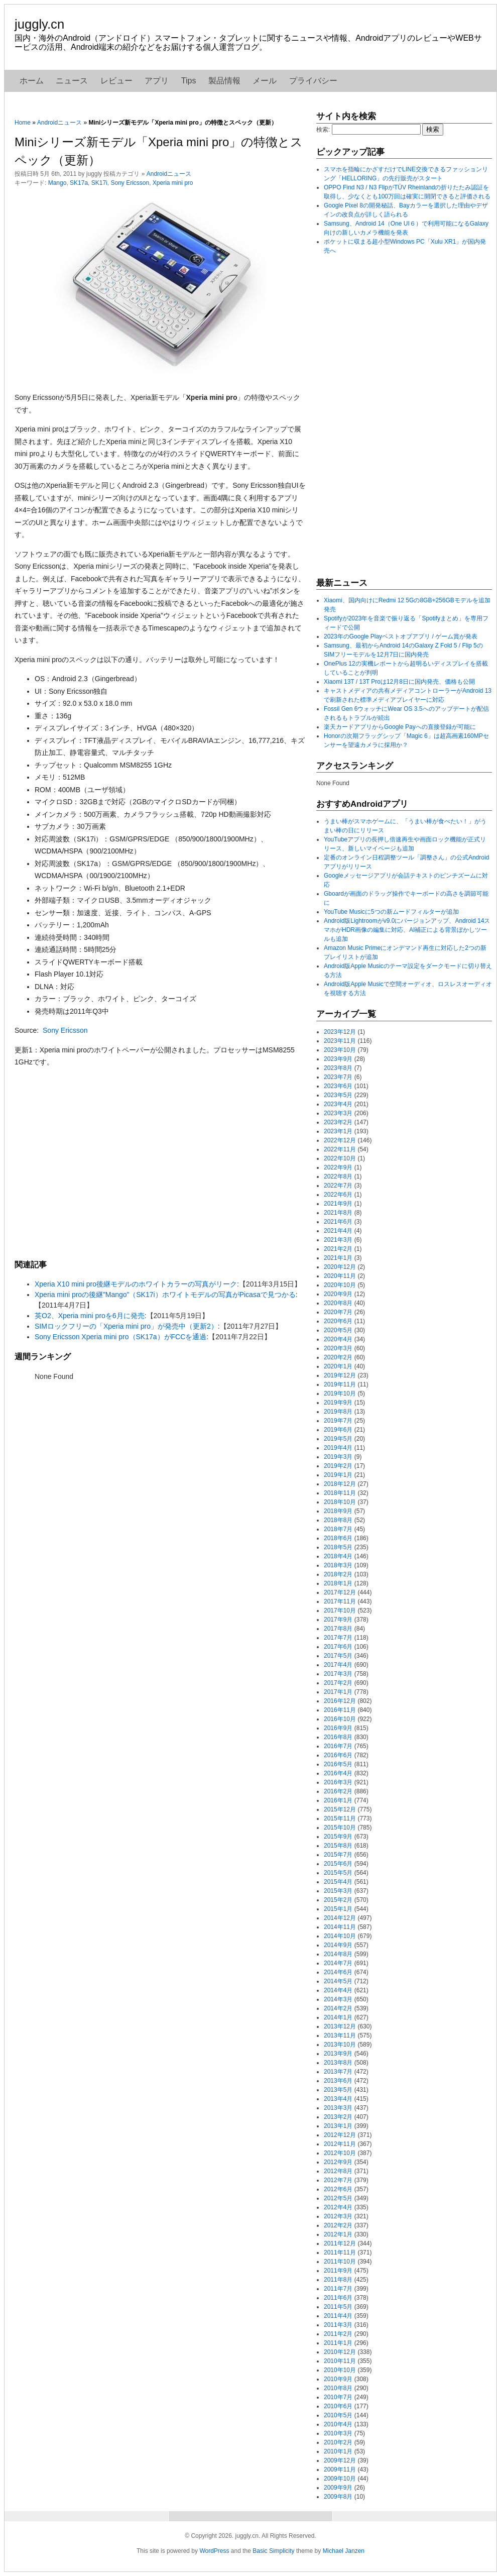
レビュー (116, 80)
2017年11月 (340, 1601)
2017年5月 (338, 1655)
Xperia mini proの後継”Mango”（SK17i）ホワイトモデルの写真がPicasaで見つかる (165, 1295)
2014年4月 (338, 1990)
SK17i (99, 182)
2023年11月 (340, 1040)
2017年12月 (340, 1592)
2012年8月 (338, 2171)
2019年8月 (338, 1411)
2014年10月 (340, 1936)
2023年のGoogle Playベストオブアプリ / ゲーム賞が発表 (400, 636)
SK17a (79, 182)
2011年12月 (340, 2243)
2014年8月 (338, 1954)
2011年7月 (338, 2288)
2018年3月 (338, 1565)
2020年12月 (340, 1266)
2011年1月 (338, 2342)
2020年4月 (338, 1339)
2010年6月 (338, 2406)
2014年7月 (338, 1963)
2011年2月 (338, 2333)
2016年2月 (338, 1791)
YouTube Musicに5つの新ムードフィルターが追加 (391, 911)
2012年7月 (338, 2180)
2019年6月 (338, 1429)
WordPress (214, 2550)
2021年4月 (338, 1230)
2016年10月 (340, 1719)
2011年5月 (338, 2306)
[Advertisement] (160, 1163)
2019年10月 (340, 1393)
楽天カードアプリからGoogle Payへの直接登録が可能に (400, 726)
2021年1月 (338, 1257)
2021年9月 (338, 1203)
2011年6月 (338, 2297)
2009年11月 (340, 2469)
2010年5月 (338, 2415)
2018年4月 (338, 1556)
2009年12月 (340, 2460)
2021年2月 (338, 1248)
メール (265, 80)
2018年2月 (338, 1574)
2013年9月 (338, 2053)
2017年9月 (338, 1619)
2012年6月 (338, 2189)
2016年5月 (338, 1764)
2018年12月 (340, 1483)
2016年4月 (338, 1773)
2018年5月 (338, 1547)
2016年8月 (338, 1737)
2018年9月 (338, 1511)
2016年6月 (338, 1755)
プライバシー (313, 80)
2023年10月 (340, 1049)
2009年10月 (340, 2478)
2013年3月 (338, 2107)
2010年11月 (340, 2361)
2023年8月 (338, 1067)
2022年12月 (340, 1140)
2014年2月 (338, 2008)
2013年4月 (338, 2098)
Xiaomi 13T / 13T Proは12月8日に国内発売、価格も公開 (399, 681)
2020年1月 (338, 1366)
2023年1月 (338, 1131)
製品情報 (224, 80)
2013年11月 (340, 2035)
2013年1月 (338, 2125)
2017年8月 (338, 1628)
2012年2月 (338, 2225)
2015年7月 (338, 1854)
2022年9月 (338, 1167)
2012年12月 (340, 2134)
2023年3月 (338, 1113)
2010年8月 (338, 2388)
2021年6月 (338, 1221)
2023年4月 (338, 1104)
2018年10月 (340, 1502)
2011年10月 (340, 2261)
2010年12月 (340, 2351)
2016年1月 (338, 1800)
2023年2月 (338, 1122)
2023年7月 (338, 1077)
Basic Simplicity (273, 2550)
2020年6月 (338, 1321)
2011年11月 (340, 2252)
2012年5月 (338, 2198)
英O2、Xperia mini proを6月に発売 (90, 1316)
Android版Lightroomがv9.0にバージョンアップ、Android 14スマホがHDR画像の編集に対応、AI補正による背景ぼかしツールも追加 (407, 929)
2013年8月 (338, 2062)
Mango (57, 182)
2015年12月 (340, 1809)
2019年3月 (338, 1456)
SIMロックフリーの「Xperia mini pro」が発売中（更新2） (126, 1326)
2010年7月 (338, 2397)
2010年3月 (338, 2433)
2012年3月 (338, 2216)
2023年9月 (338, 1058)
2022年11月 (340, 1149)
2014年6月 (338, 1972)
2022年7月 (338, 1185)
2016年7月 (338, 1746)
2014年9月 (338, 1945)
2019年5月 (338, 1438)
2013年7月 (338, 2071)
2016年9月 (338, 1728)
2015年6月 (338, 1863)
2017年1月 (338, 1691)
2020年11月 (340, 1275)
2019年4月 (338, 1447)
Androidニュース (59, 122)
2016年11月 (340, 1709)
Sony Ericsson (129, 182)
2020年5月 (338, 1330)
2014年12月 (340, 1917)
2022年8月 (338, 1176)
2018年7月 (338, 1529)
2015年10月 (340, 1827)
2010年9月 (338, 2379)
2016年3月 (338, 1782)
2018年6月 (338, 1538)
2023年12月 (340, 1031)
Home (23, 122)
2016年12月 (340, 1700)
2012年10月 (340, 2153)
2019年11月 (340, 1384)
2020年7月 (338, 1312)
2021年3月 (338, 1239)
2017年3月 (338, 1673)
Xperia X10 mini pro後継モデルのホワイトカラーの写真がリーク (136, 1284)
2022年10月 (340, 1158)
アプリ (157, 80)
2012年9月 (338, 2162)
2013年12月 (340, 2026)
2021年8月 (338, 1212)
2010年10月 (340, 2370)
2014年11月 (340, 1926)
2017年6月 (338, 1646)
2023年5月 (338, 1095)
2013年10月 (340, 2044)
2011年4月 (338, 2315)
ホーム (32, 80)
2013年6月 (338, 2080)
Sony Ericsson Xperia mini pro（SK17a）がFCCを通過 (120, 1337)
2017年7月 (338, 1637)
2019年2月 (338, 1465)
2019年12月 (340, 1375)
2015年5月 (338, 1872)
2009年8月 (338, 2496)
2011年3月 (338, 2324)
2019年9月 (338, 1402)
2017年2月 (338, 1682)
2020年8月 (338, 1303)
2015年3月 (338, 1890)
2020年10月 (340, 1285)
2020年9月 (338, 1294)
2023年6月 (338, 1086)
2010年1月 (338, 2451)
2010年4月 (338, 2424)
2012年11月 (340, 2144)
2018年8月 (338, 1520)
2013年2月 (338, 2116)
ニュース (72, 80)
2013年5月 (338, 2089)
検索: (323, 129)
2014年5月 (338, 1981)
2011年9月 (338, 2270)
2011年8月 (338, 2279)
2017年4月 (338, 1664)
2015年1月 (338, 1908)
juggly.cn (39, 24)
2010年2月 (338, 2442)
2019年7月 (338, 1420)
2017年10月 (340, 1610)
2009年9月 (338, 2487)
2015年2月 (338, 1899)
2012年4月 (338, 2207)
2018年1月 (338, 1583)
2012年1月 (338, 2234)
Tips (188, 80)
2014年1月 (338, 2017)
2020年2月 (338, 1357)
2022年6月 (338, 1194)
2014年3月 (338, 1999)
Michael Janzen (343, 2550)
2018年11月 (340, 1492)
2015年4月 (338, 1881)
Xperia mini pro (173, 182)
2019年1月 (338, 1474)
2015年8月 (338, 1845)
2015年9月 (338, 1836)
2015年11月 (340, 1818)
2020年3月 (338, 1348)
